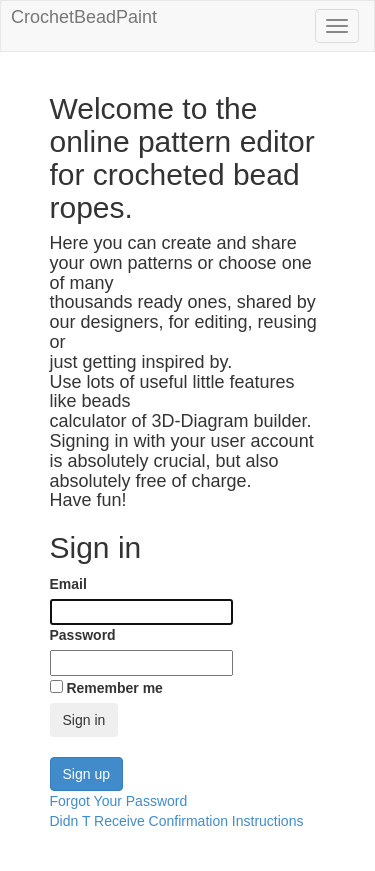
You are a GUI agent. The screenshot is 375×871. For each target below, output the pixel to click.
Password (83, 635)
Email (68, 584)
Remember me (114, 688)
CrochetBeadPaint (84, 16)
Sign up (86, 774)
